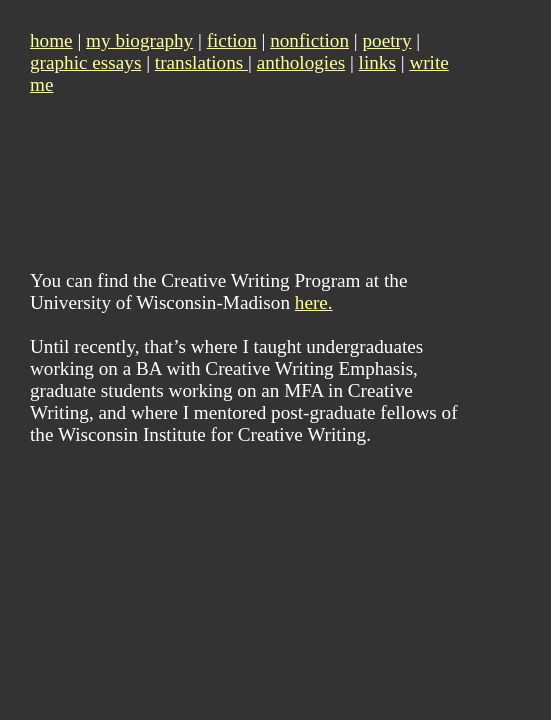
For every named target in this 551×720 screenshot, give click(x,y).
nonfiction (309, 40)
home (51, 40)
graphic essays (85, 62)
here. (314, 302)
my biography (139, 40)
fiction (232, 40)
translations (201, 62)
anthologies (301, 62)
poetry (386, 40)
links (377, 62)
